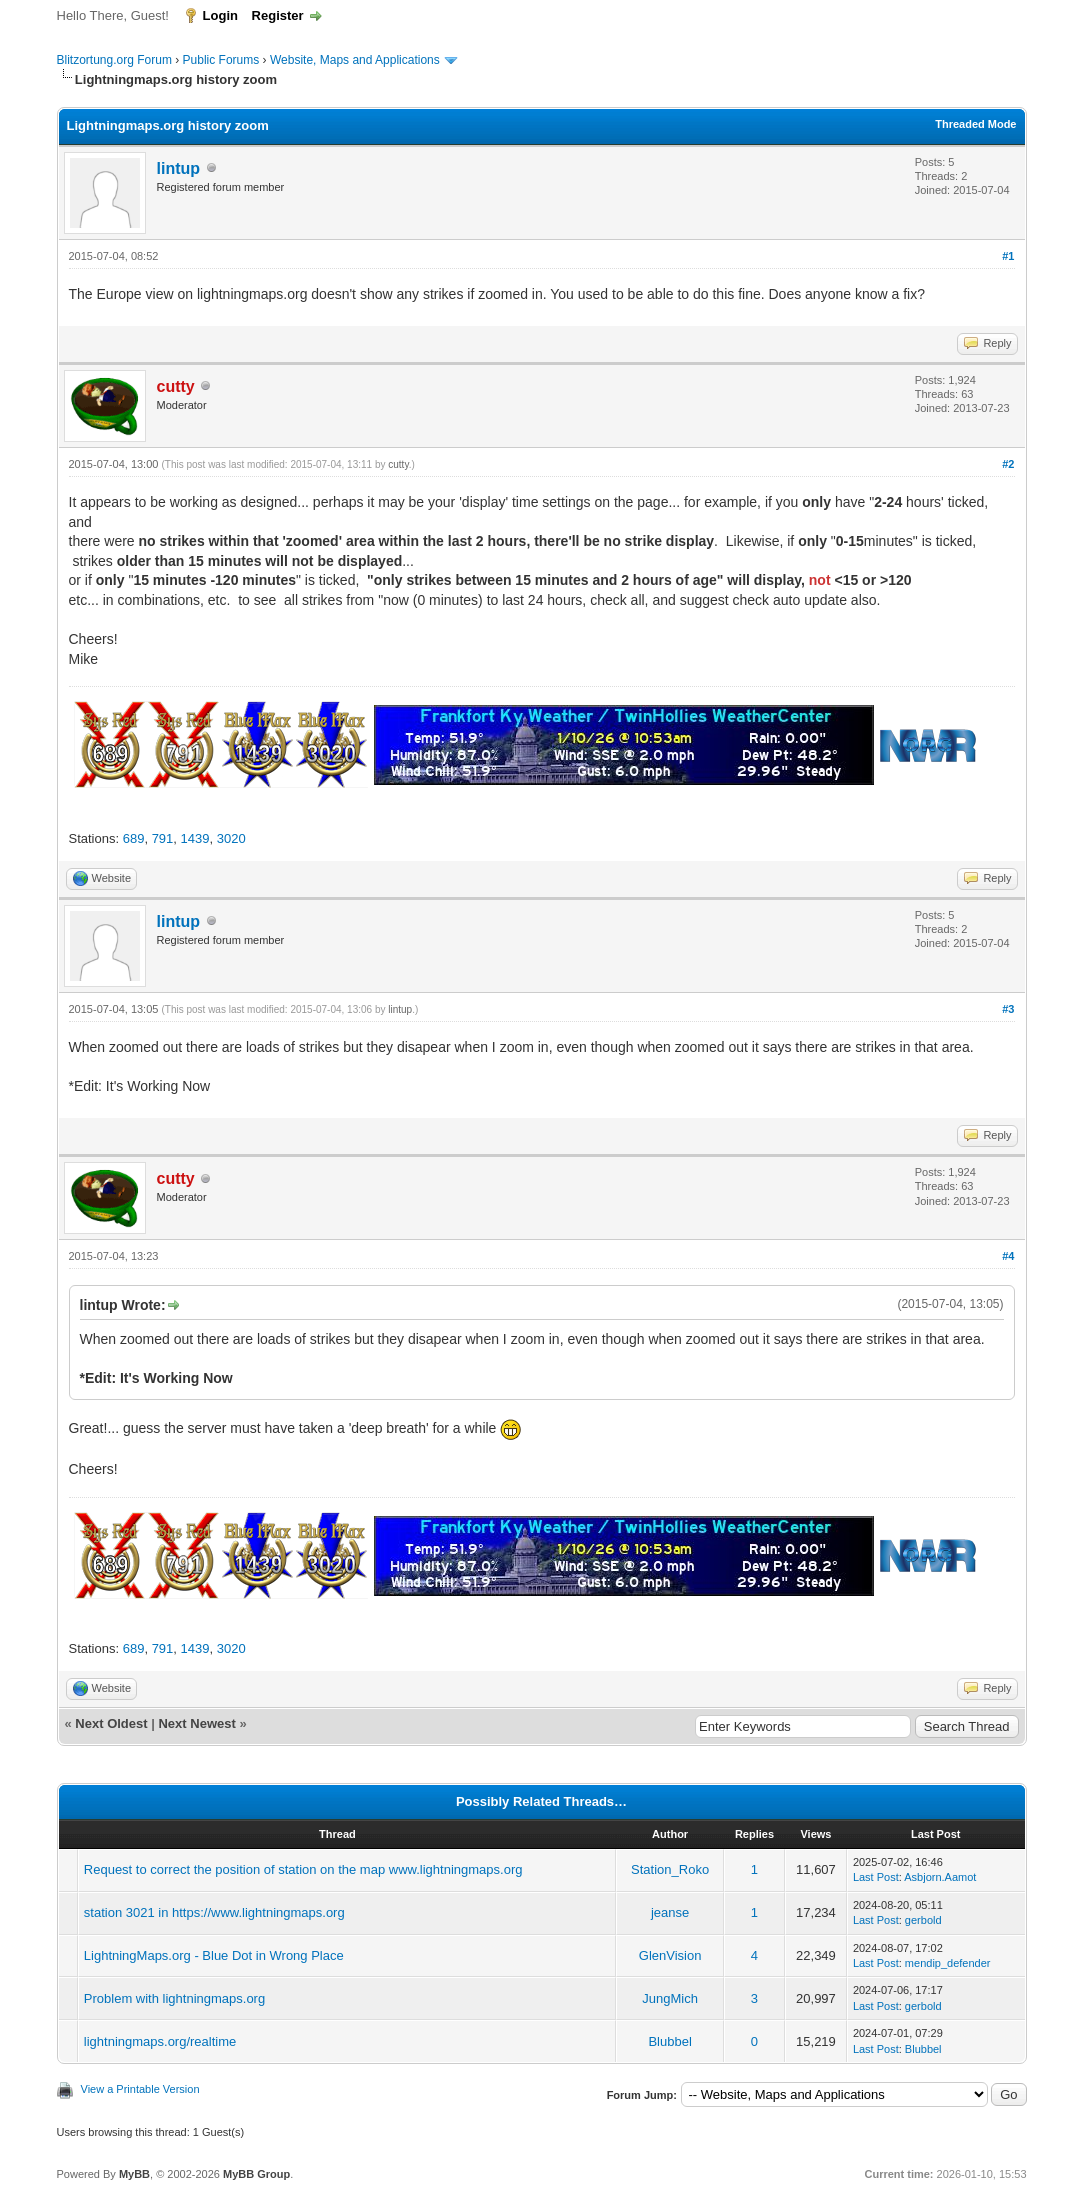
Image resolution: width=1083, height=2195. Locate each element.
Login (220, 15)
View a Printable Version (140, 2089)
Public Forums (221, 60)
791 (163, 838)
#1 (1008, 256)
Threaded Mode (975, 124)
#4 (1008, 1256)
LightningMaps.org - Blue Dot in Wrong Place (214, 1955)
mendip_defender (948, 1963)
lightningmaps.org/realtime (160, 2041)
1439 (195, 838)
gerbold (923, 1920)
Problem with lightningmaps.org (174, 1998)
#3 (1008, 1009)
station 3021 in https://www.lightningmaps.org (214, 1912)
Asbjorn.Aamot (940, 1877)
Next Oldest (111, 1723)
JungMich (670, 1998)
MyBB (134, 2174)
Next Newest (196, 1723)
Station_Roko (670, 1869)
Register (278, 15)
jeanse (670, 1912)
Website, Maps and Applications (355, 60)
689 (134, 838)
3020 (231, 838)
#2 (1008, 464)
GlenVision (670, 1955)
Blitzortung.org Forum (114, 60)
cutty (398, 464)
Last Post (876, 1877)
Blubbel (669, 2041)
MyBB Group (256, 2174)
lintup (179, 168)
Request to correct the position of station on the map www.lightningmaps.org (303, 1869)
